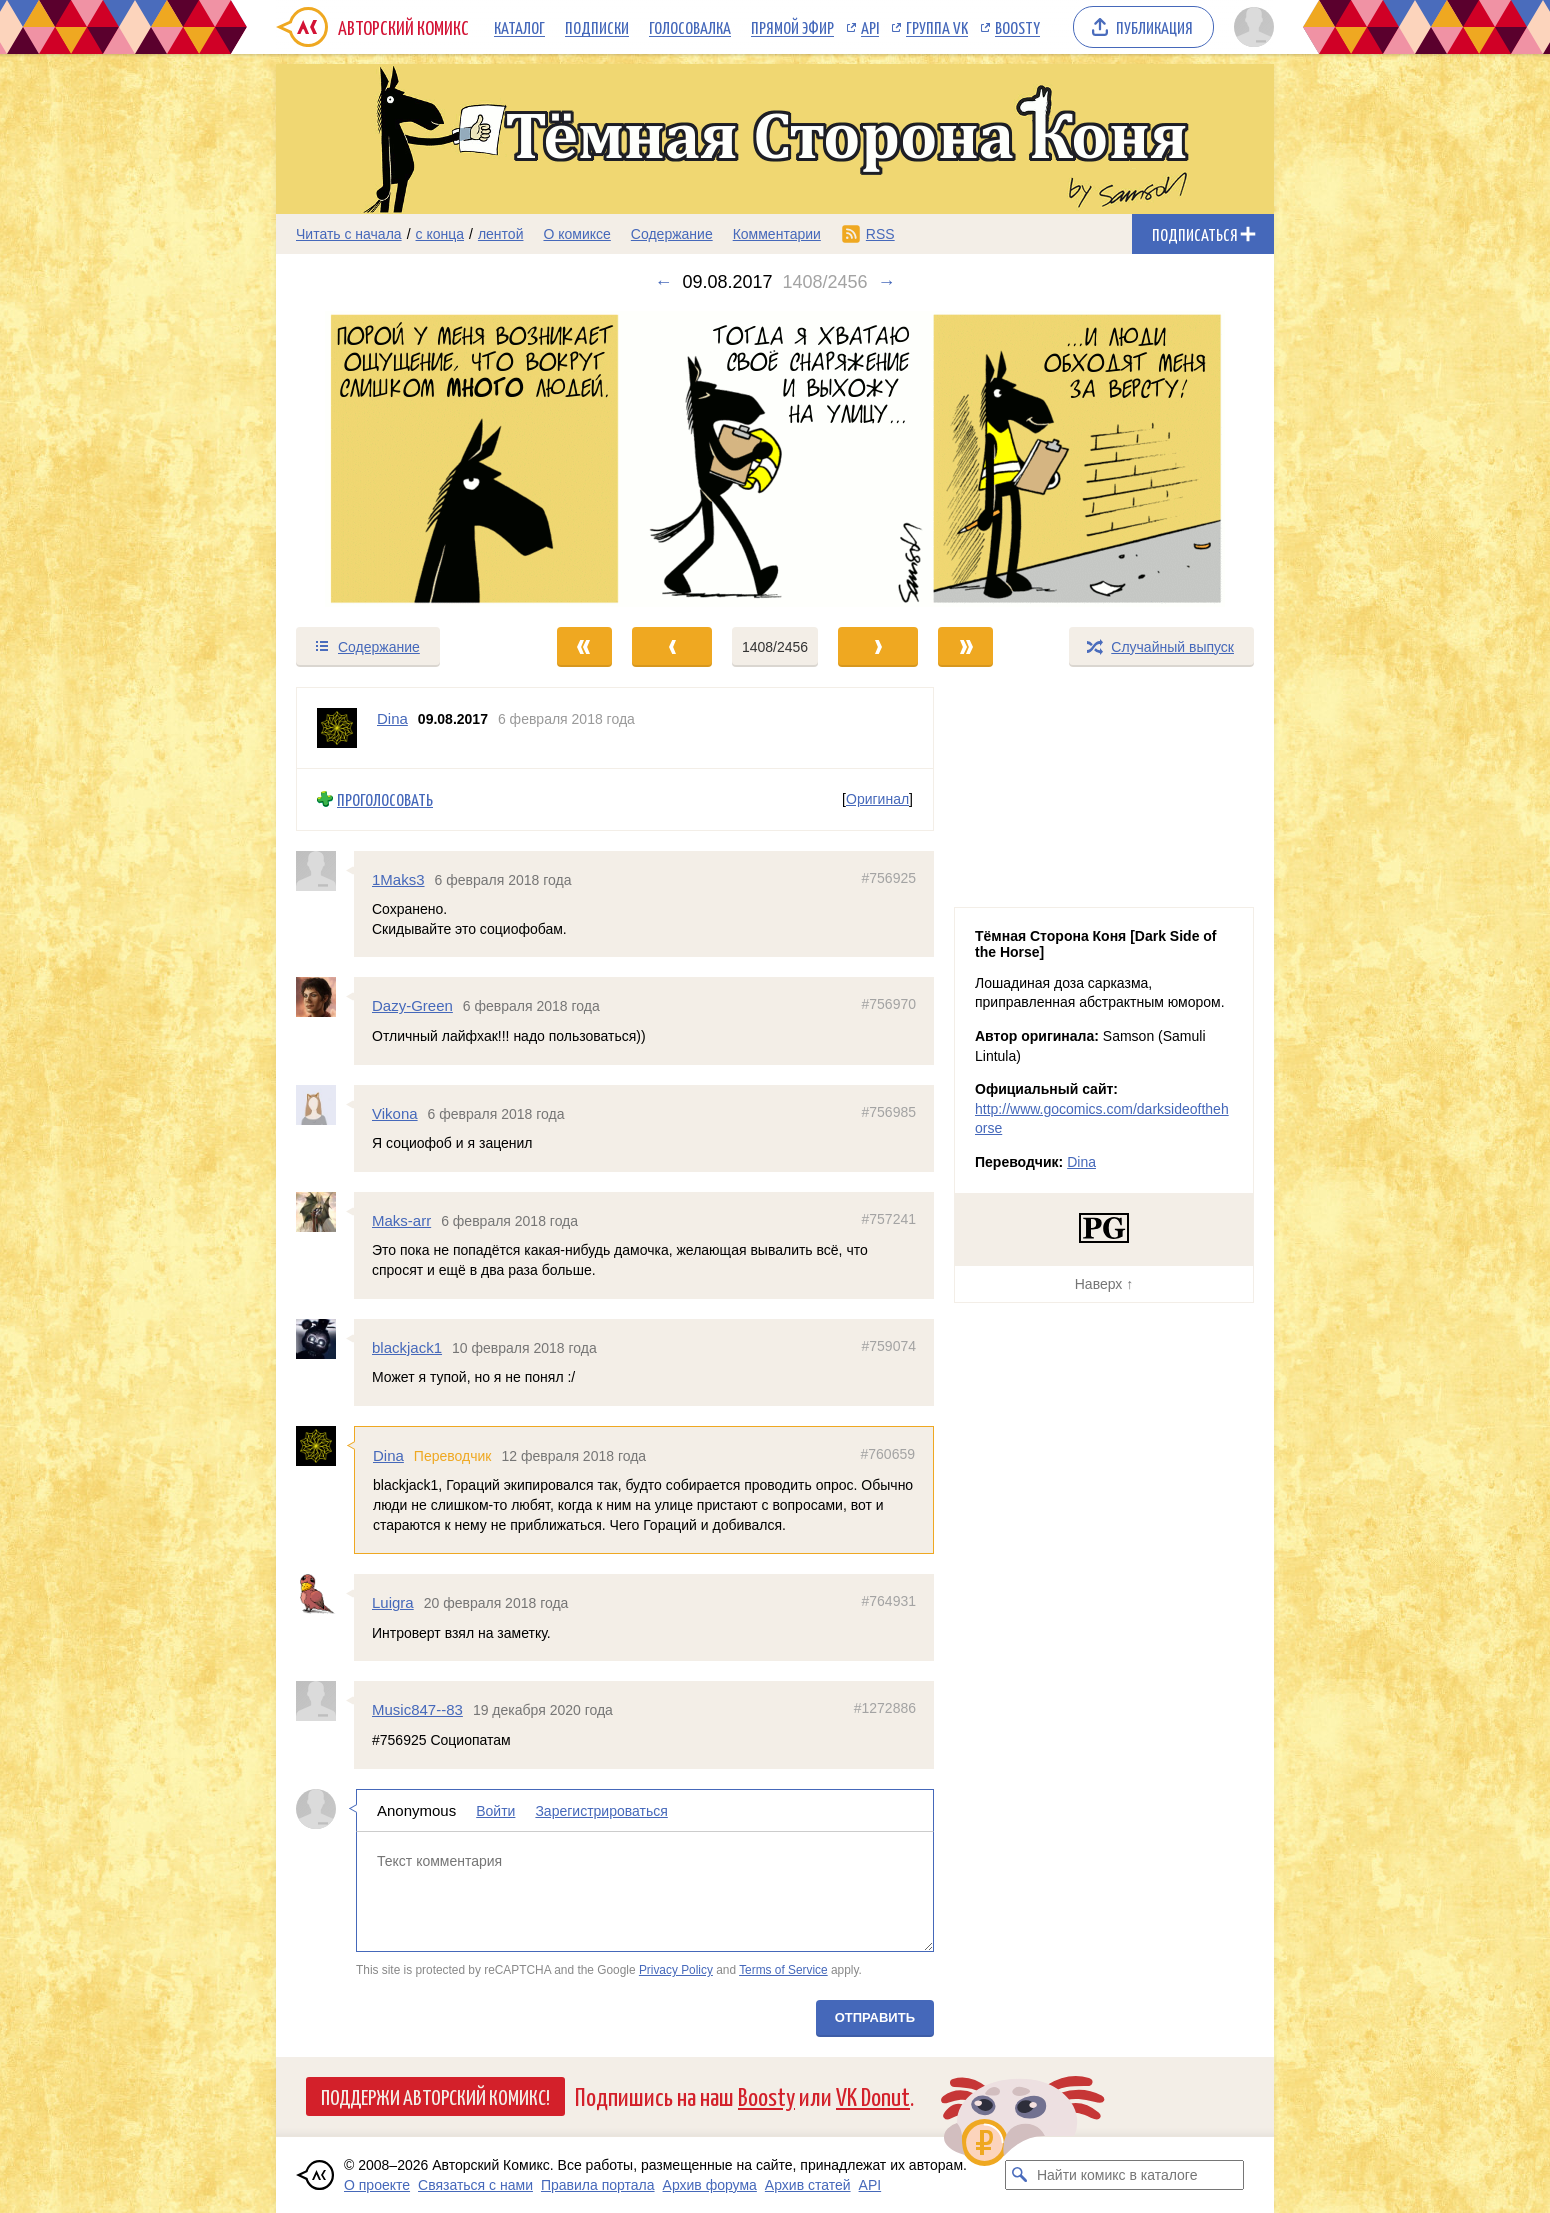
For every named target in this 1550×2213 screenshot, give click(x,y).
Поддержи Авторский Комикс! (435, 2096)
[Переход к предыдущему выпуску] (401, 459)
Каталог (519, 27)
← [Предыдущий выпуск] (663, 282)
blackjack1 (407, 1346)
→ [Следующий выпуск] (887, 282)
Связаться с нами (475, 2185)
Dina (388, 1455)
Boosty (1017, 27)
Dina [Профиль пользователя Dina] (392, 718)
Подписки (597, 27)
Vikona (395, 1112)
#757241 (888, 1219)
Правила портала (598, 2185)
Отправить (875, 2016)
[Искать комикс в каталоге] (1020, 2175)
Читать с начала (349, 234)
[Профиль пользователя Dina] (337, 728)
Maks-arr (401, 1220)
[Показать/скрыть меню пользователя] (1250, 27)
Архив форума (710, 2185)
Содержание (672, 234)
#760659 (887, 1454)
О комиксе (576, 234)
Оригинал (877, 799)
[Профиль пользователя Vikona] (325, 1104)
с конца (440, 234)
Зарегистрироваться (601, 1810)
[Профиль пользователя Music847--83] (325, 1701)
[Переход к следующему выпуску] (775, 459)
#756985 (888, 1111)
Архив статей (808, 2185)
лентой (501, 234)
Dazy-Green (412, 1005)
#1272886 (885, 1708)
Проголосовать (385, 799)
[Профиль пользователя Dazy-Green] (325, 997)
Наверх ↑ (1104, 1284)
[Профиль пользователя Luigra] (325, 1594)
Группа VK (937, 27)
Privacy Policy (676, 1970)
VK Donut (873, 2095)
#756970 (888, 1004)
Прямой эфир (792, 27)
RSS (880, 234)
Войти (495, 1810)
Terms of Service (783, 1970)
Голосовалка (690, 27)
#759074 (888, 1345)
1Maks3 (398, 878)
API (870, 27)
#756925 (888, 877)
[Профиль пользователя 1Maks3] (325, 870)
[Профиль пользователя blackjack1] (325, 1338)
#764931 (888, 1601)
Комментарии (777, 234)
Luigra (393, 1602)
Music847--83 (417, 1709)
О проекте (377, 2185)
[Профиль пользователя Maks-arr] (325, 1212)
